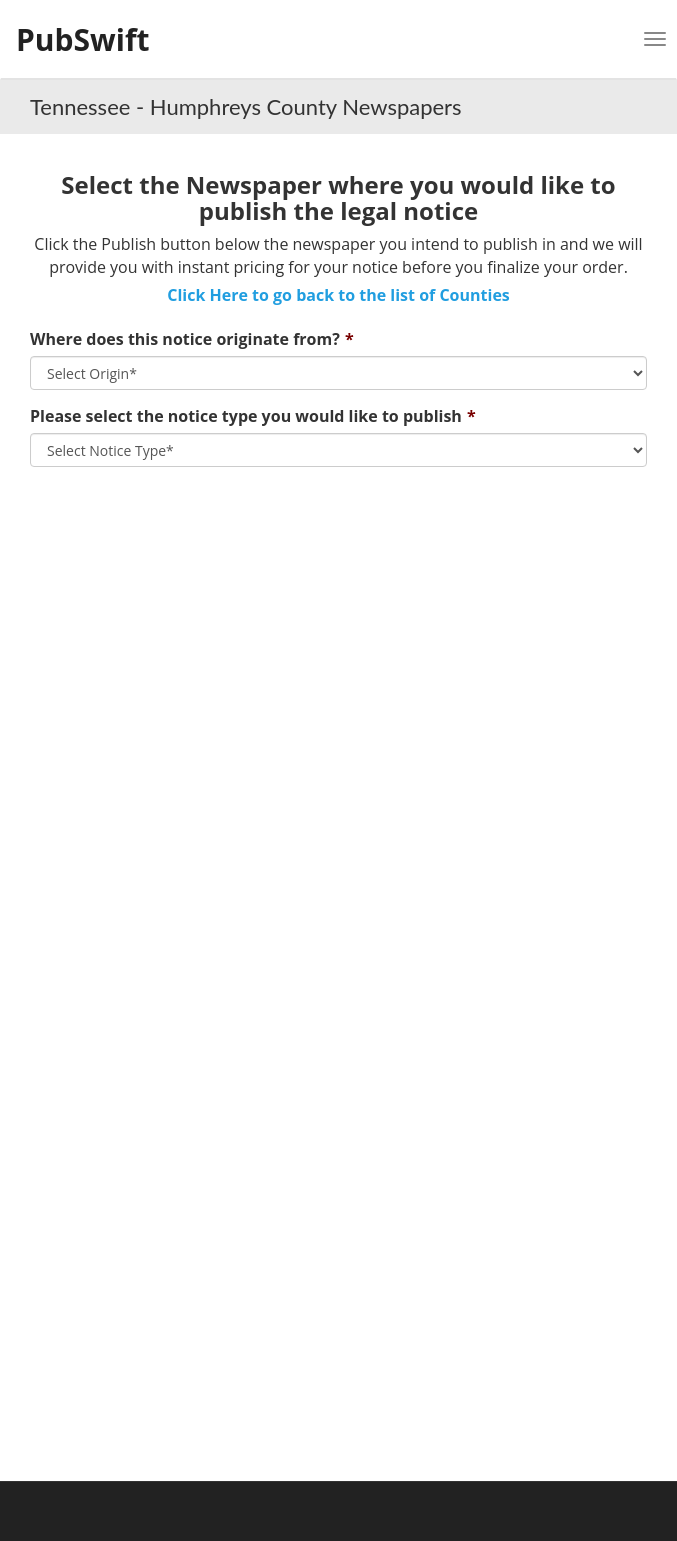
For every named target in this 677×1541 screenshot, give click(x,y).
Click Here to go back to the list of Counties (338, 295)
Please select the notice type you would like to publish (246, 416)
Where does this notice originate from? (185, 339)
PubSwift (83, 39)
